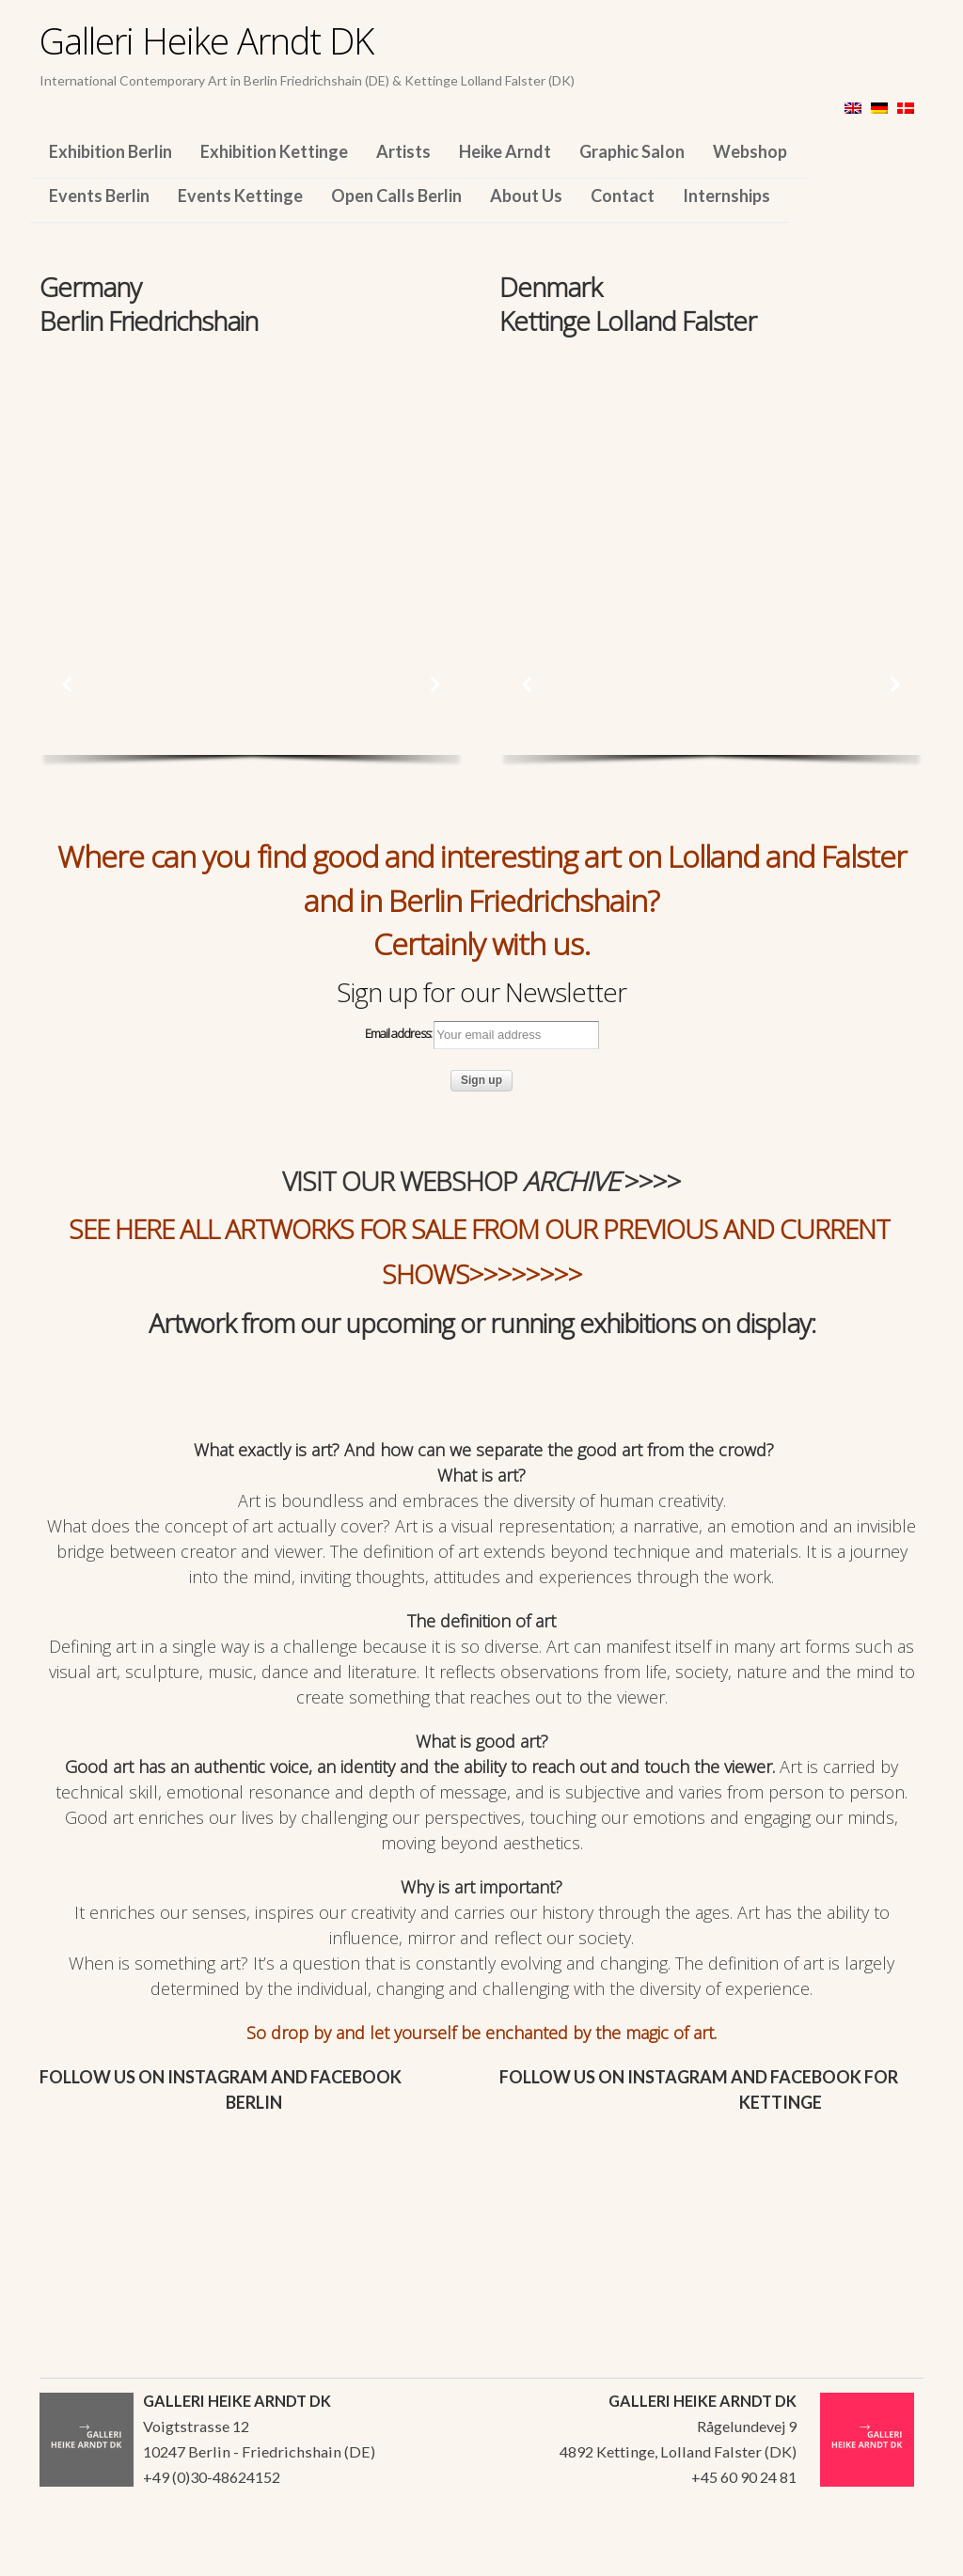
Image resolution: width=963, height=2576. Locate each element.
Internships (726, 195)
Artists (403, 151)
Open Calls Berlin (396, 195)
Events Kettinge (240, 195)
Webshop (750, 151)
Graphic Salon (632, 151)
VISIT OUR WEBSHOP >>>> (481, 1181)
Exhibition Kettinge (274, 151)
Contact (623, 195)
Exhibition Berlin (110, 151)
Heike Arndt (505, 151)
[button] (68, 684)
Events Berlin (99, 195)
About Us (526, 195)
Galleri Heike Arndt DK (206, 40)
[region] (251, 468)
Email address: (482, 1035)
